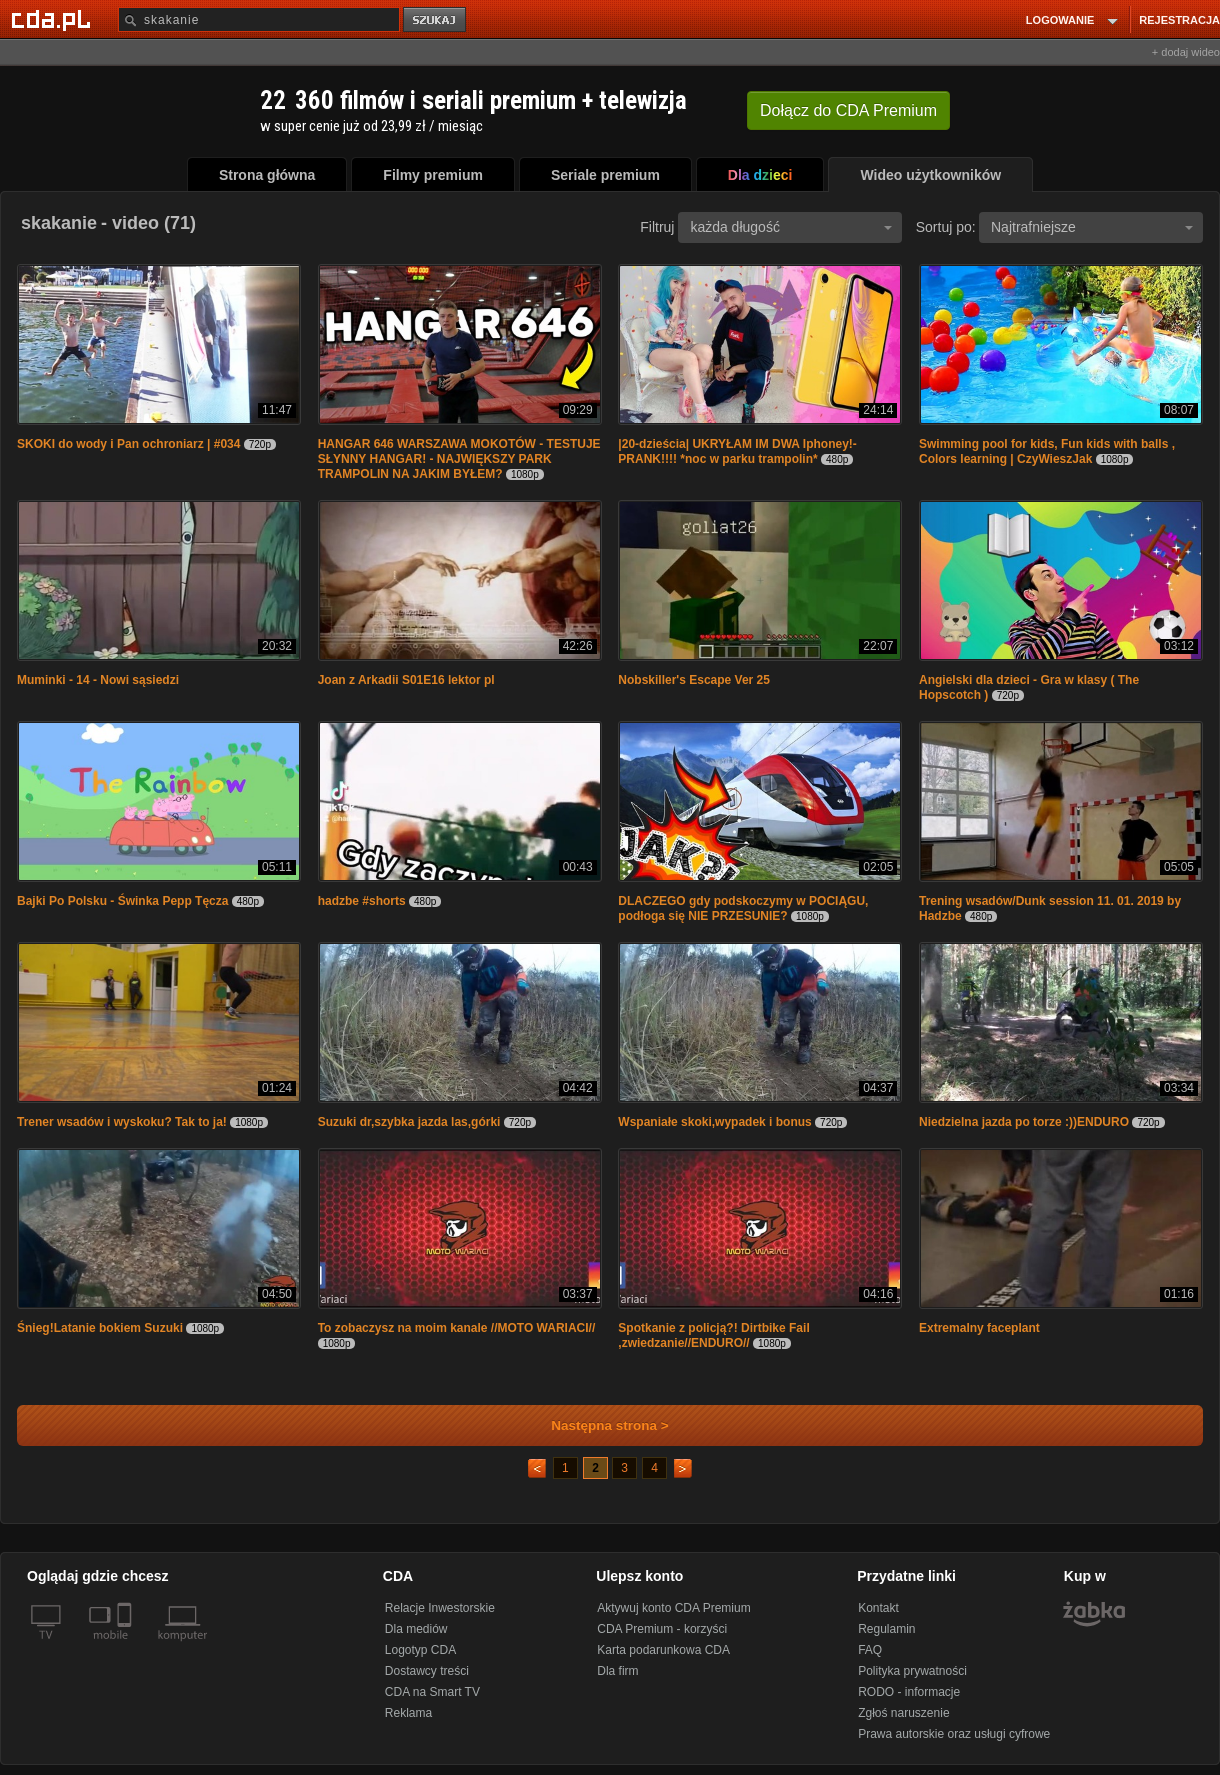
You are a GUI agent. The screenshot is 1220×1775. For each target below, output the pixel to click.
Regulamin (886, 1629)
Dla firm (617, 1671)
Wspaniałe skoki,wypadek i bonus (714, 1122)
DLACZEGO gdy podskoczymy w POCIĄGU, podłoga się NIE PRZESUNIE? (743, 908)
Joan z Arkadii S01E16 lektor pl (406, 680)
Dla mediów (416, 1629)
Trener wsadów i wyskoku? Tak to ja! (122, 1122)
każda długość (791, 227)
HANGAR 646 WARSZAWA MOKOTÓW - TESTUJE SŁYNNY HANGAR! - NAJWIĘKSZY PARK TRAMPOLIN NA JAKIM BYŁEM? (459, 459)
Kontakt (878, 1608)
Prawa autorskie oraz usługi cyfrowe (954, 1734)
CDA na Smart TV (432, 1692)
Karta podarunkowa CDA (663, 1650)
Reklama (408, 1713)
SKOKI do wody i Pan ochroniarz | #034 (128, 444)
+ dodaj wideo (1186, 52)
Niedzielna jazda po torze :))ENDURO (1024, 1122)
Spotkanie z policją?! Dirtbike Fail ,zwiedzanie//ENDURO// (713, 1335)
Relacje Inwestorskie (440, 1608)
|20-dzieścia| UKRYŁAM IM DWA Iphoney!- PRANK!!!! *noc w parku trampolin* (737, 451)
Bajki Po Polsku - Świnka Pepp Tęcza (122, 901)
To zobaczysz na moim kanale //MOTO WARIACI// (457, 1328)
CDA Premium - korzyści (662, 1629)
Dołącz (848, 110)
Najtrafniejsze (1092, 227)
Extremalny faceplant (979, 1328)
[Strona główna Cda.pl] (54, 19)
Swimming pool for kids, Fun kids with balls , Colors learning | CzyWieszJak (1047, 451)
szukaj (436, 20)
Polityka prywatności (912, 1671)
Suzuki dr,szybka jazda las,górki (409, 1122)
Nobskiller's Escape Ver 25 (694, 680)
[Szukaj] (259, 19)
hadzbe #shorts (362, 901)
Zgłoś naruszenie (903, 1713)
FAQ (870, 1650)
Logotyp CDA (420, 1650)
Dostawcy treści (427, 1671)
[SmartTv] (126, 1647)
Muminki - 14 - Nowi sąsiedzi (98, 680)
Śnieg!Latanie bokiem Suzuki (100, 1328)
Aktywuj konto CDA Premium (673, 1608)
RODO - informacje (909, 1692)
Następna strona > (596, 1425)
